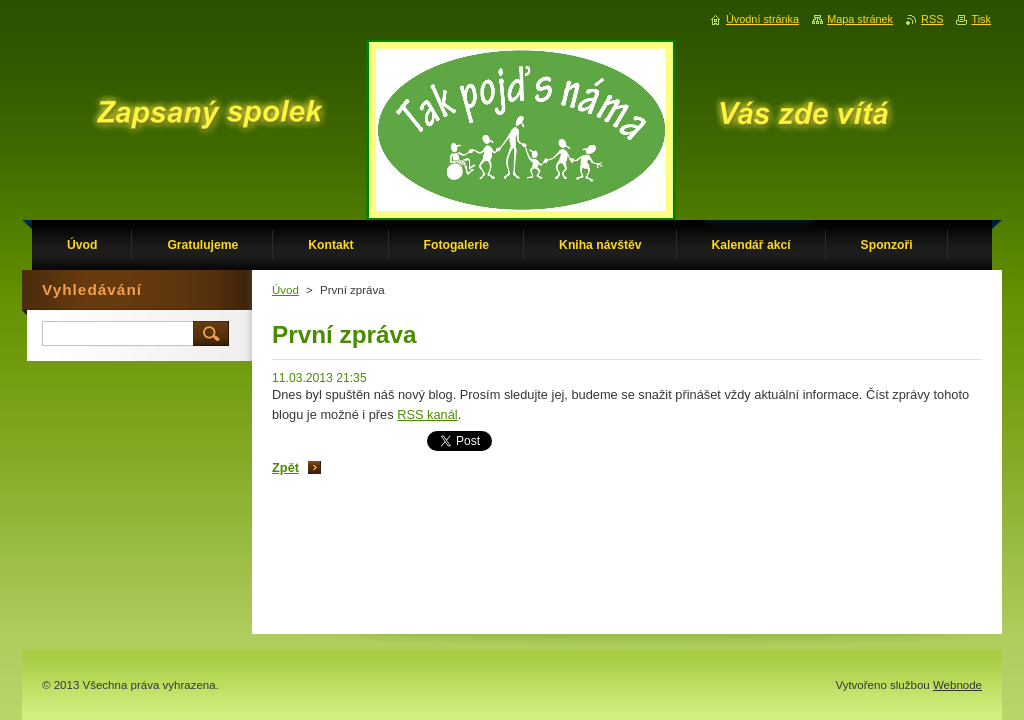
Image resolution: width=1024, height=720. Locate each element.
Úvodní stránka (762, 19)
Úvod (285, 290)
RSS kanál (427, 414)
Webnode (957, 685)
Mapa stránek (860, 19)
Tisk (981, 19)
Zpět (285, 467)
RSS (932, 19)
